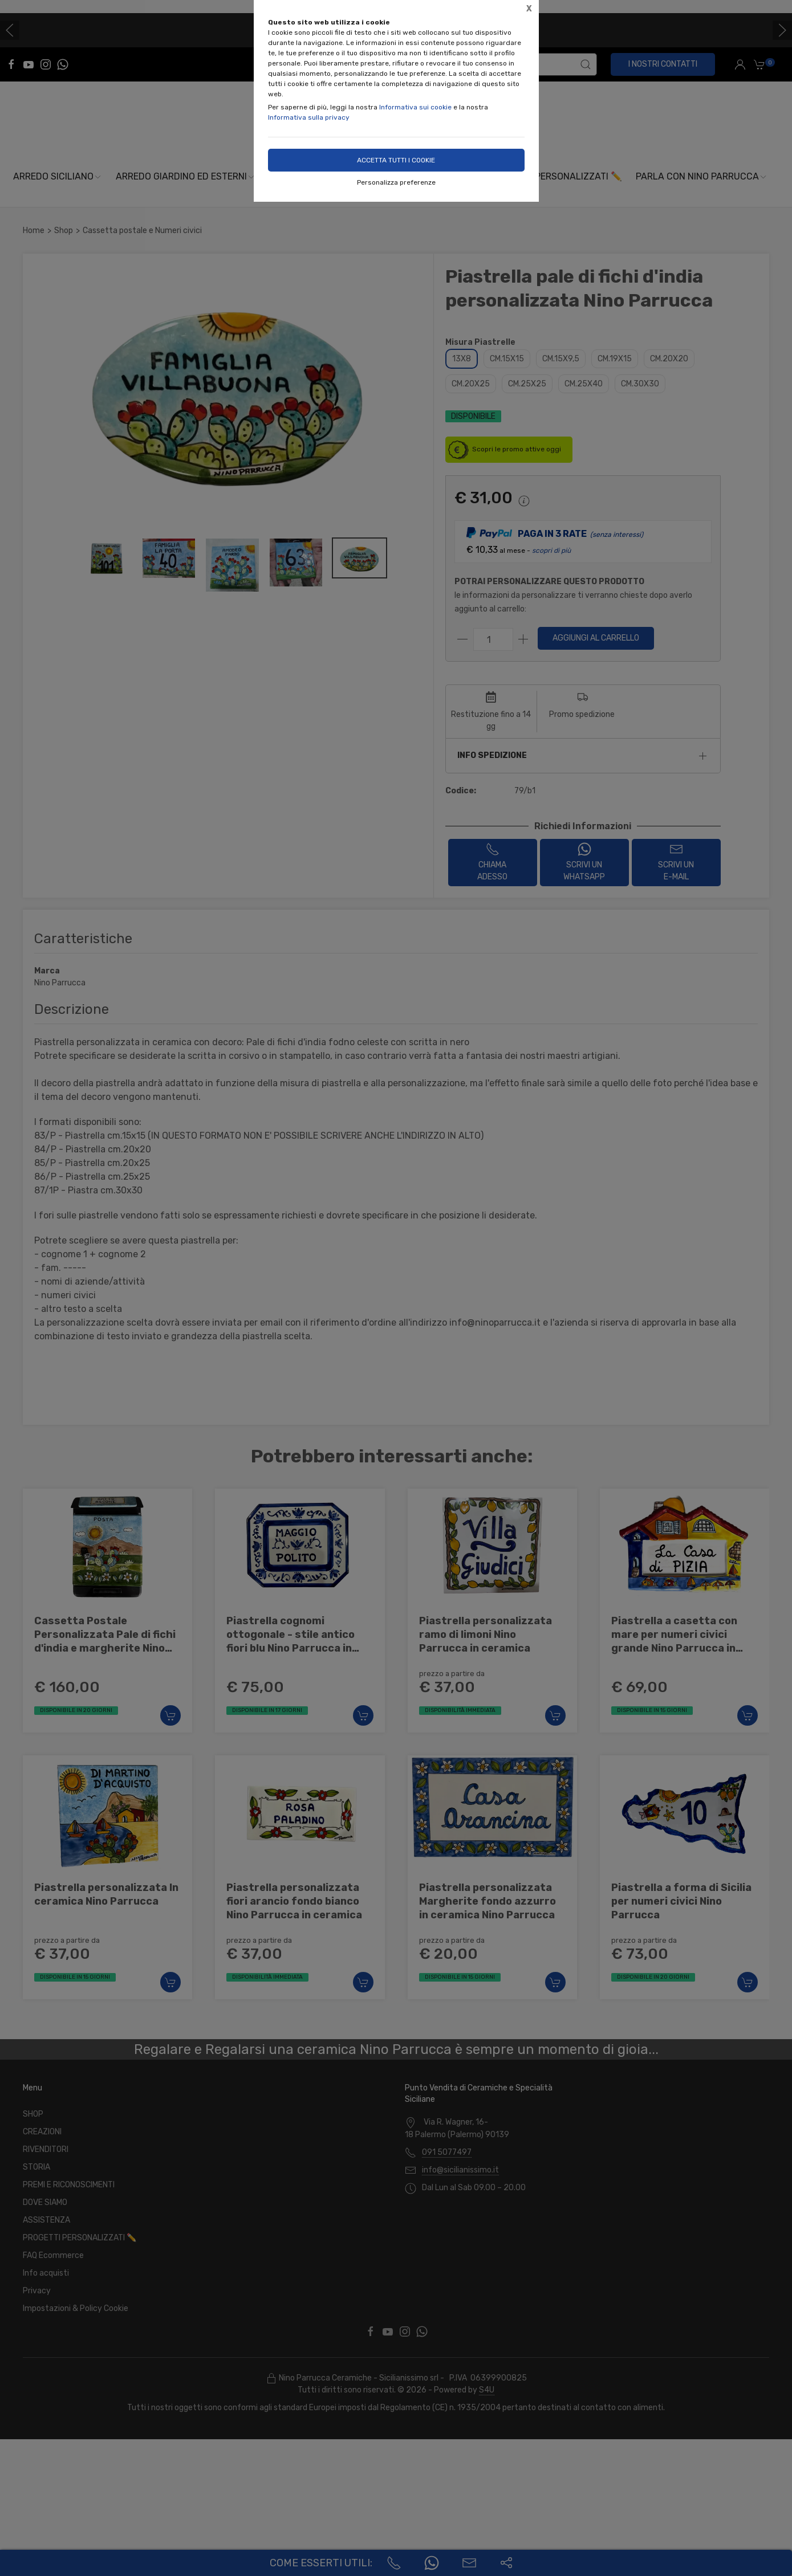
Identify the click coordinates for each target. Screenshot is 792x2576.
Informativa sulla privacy (309, 117)
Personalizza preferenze (396, 182)
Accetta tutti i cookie (396, 160)
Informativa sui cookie (415, 107)
